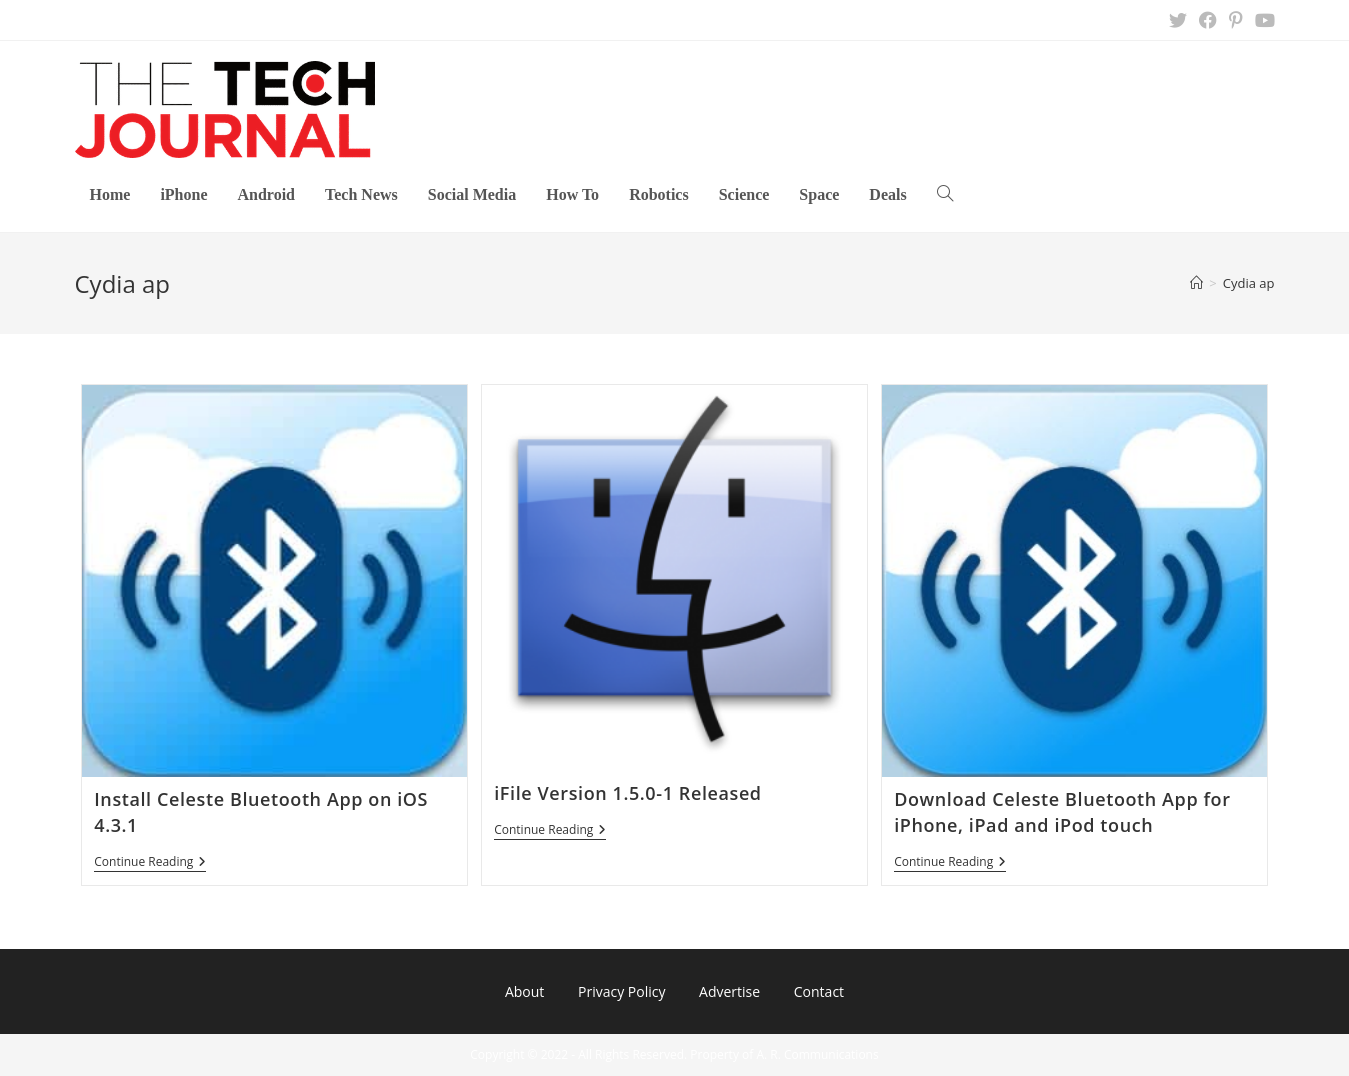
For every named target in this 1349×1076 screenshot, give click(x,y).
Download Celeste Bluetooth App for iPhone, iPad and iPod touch (1062, 811)
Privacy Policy (621, 991)
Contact (819, 991)
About (524, 991)
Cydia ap (1249, 283)
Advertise (729, 991)
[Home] (1196, 283)
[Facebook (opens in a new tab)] (1208, 20)
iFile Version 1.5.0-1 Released (627, 793)
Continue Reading (150, 863)
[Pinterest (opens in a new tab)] (1236, 20)
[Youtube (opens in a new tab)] (1262, 20)
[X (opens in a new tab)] (1178, 20)
